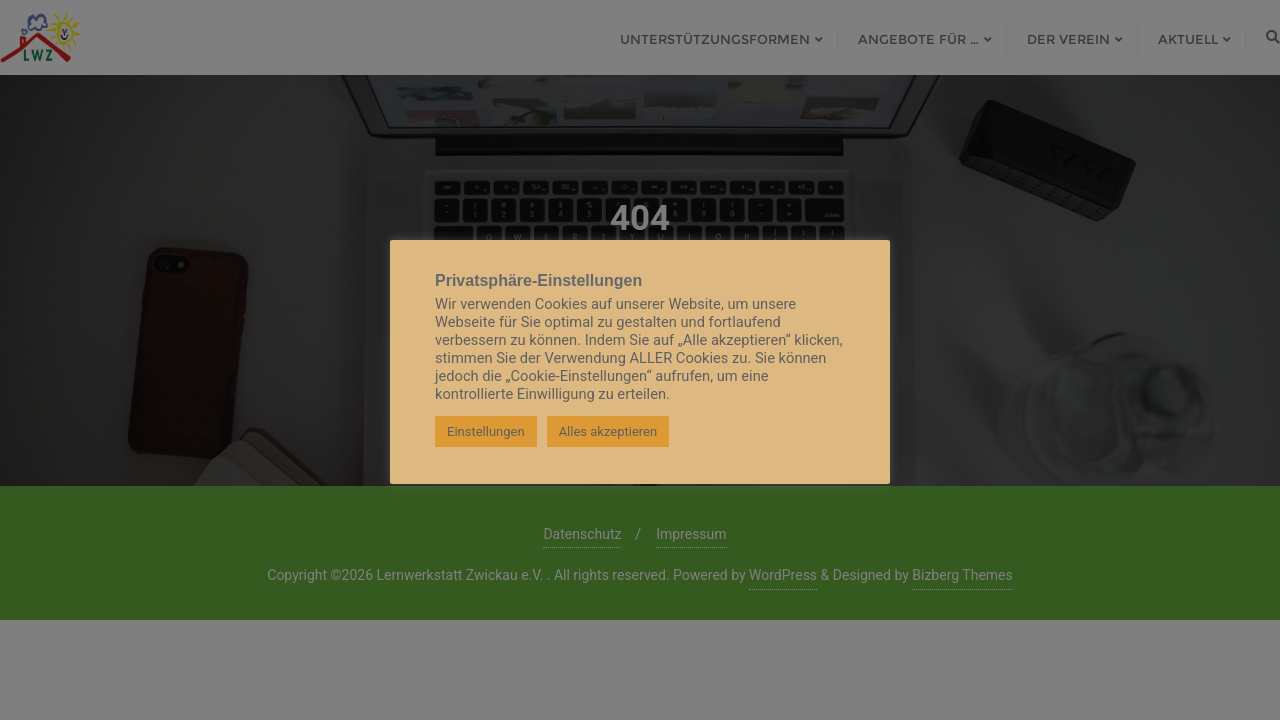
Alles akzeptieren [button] (608, 431)
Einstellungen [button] (486, 431)
